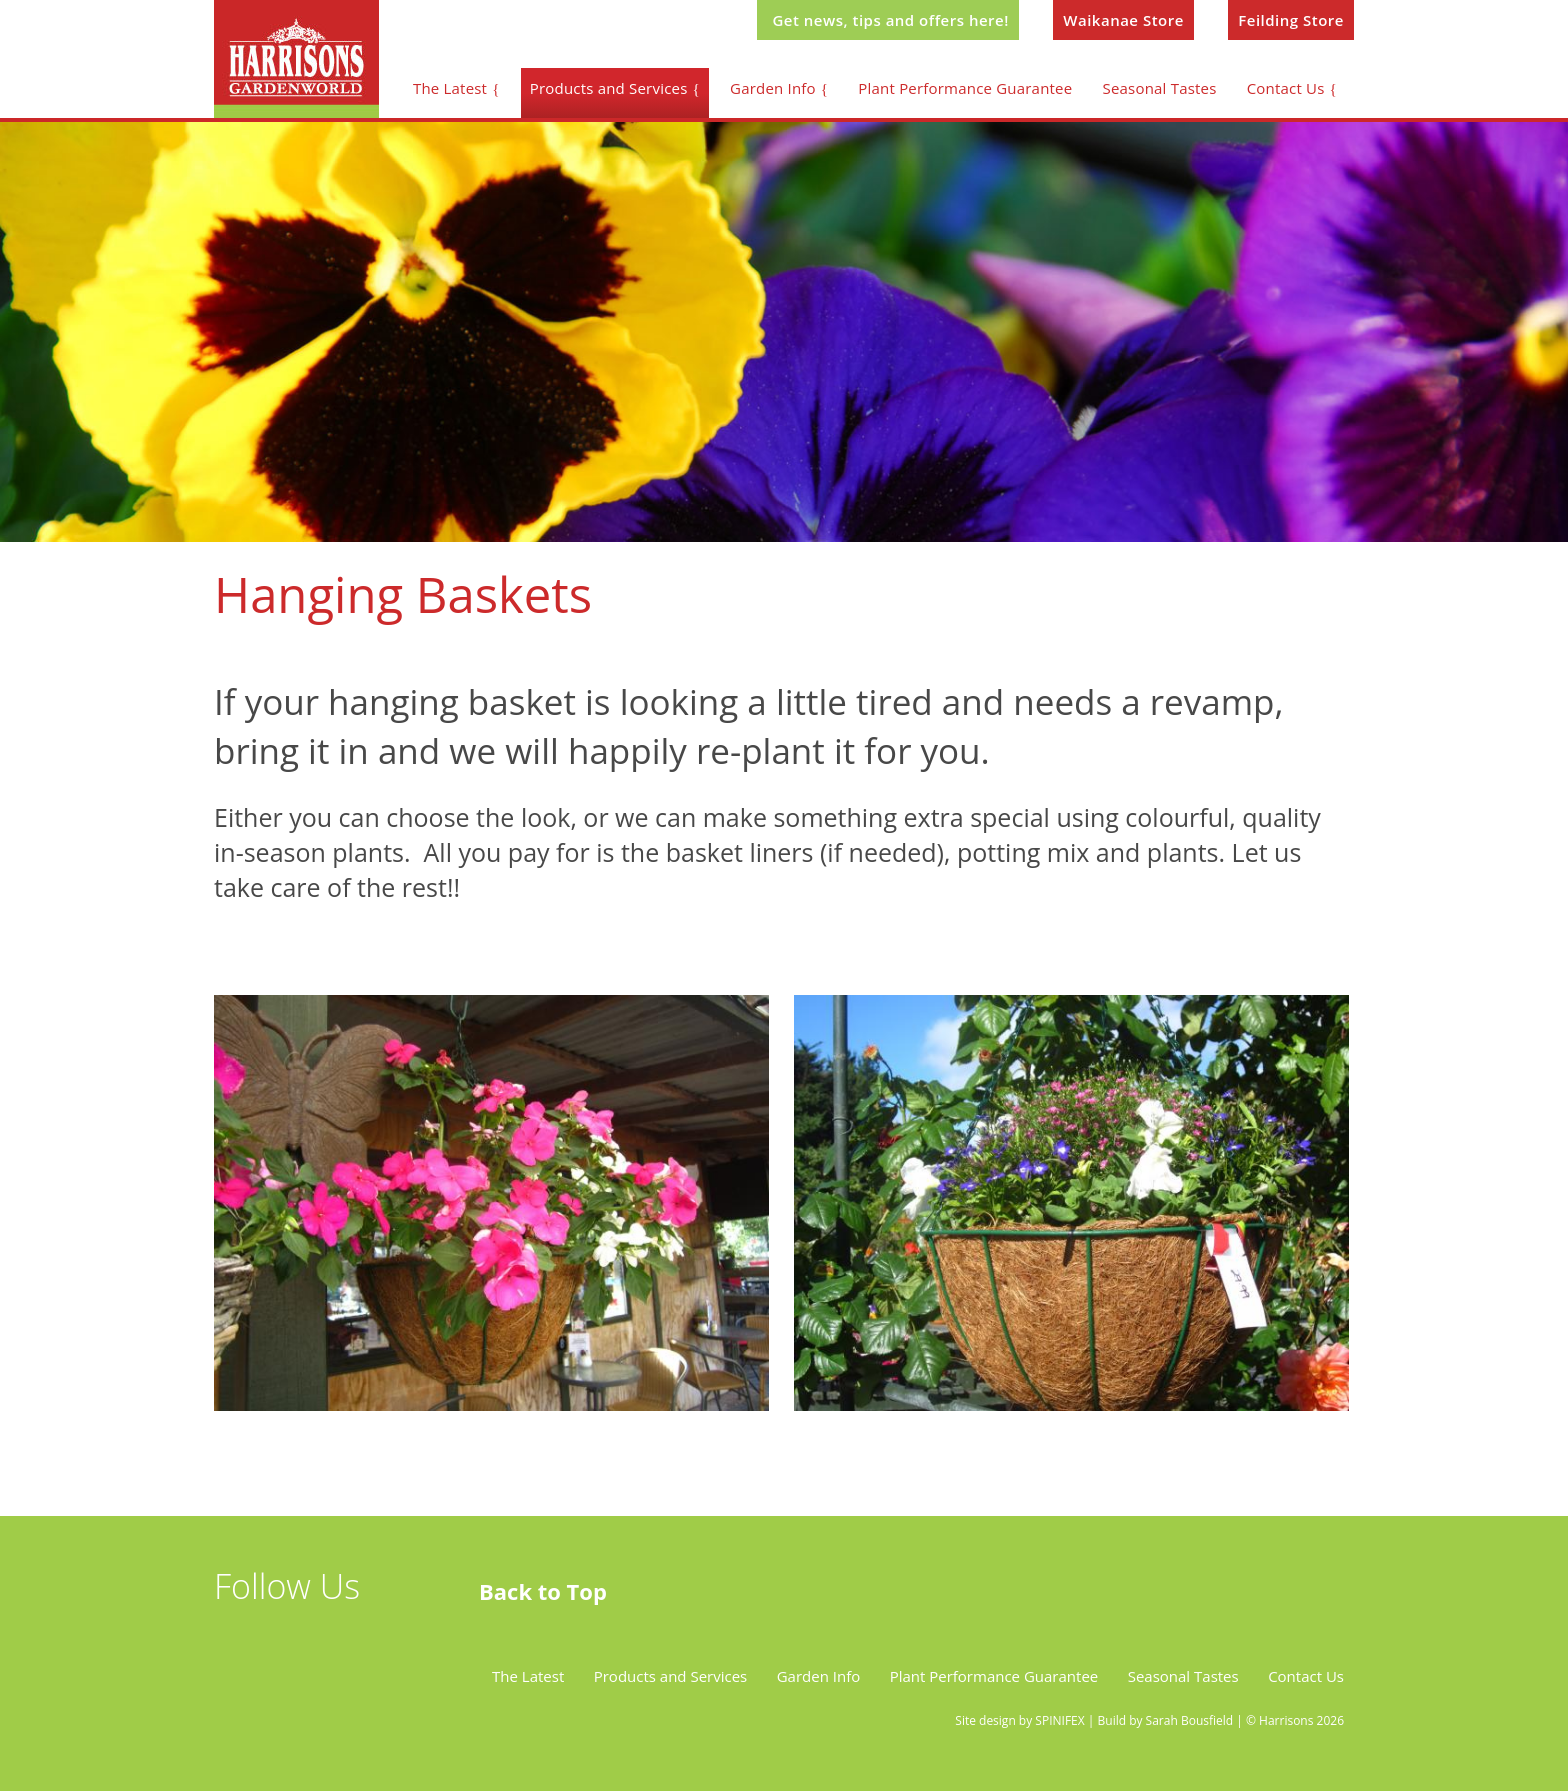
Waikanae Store (1123, 20)
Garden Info (773, 88)
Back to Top (543, 1591)
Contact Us (1286, 88)
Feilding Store (1291, 20)
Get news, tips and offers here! (890, 20)
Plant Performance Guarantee (965, 88)
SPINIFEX (1059, 1720)
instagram (347, 1637)
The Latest (450, 88)
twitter (235, 1637)
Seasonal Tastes (1160, 88)
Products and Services (609, 88)
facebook (291, 1637)
